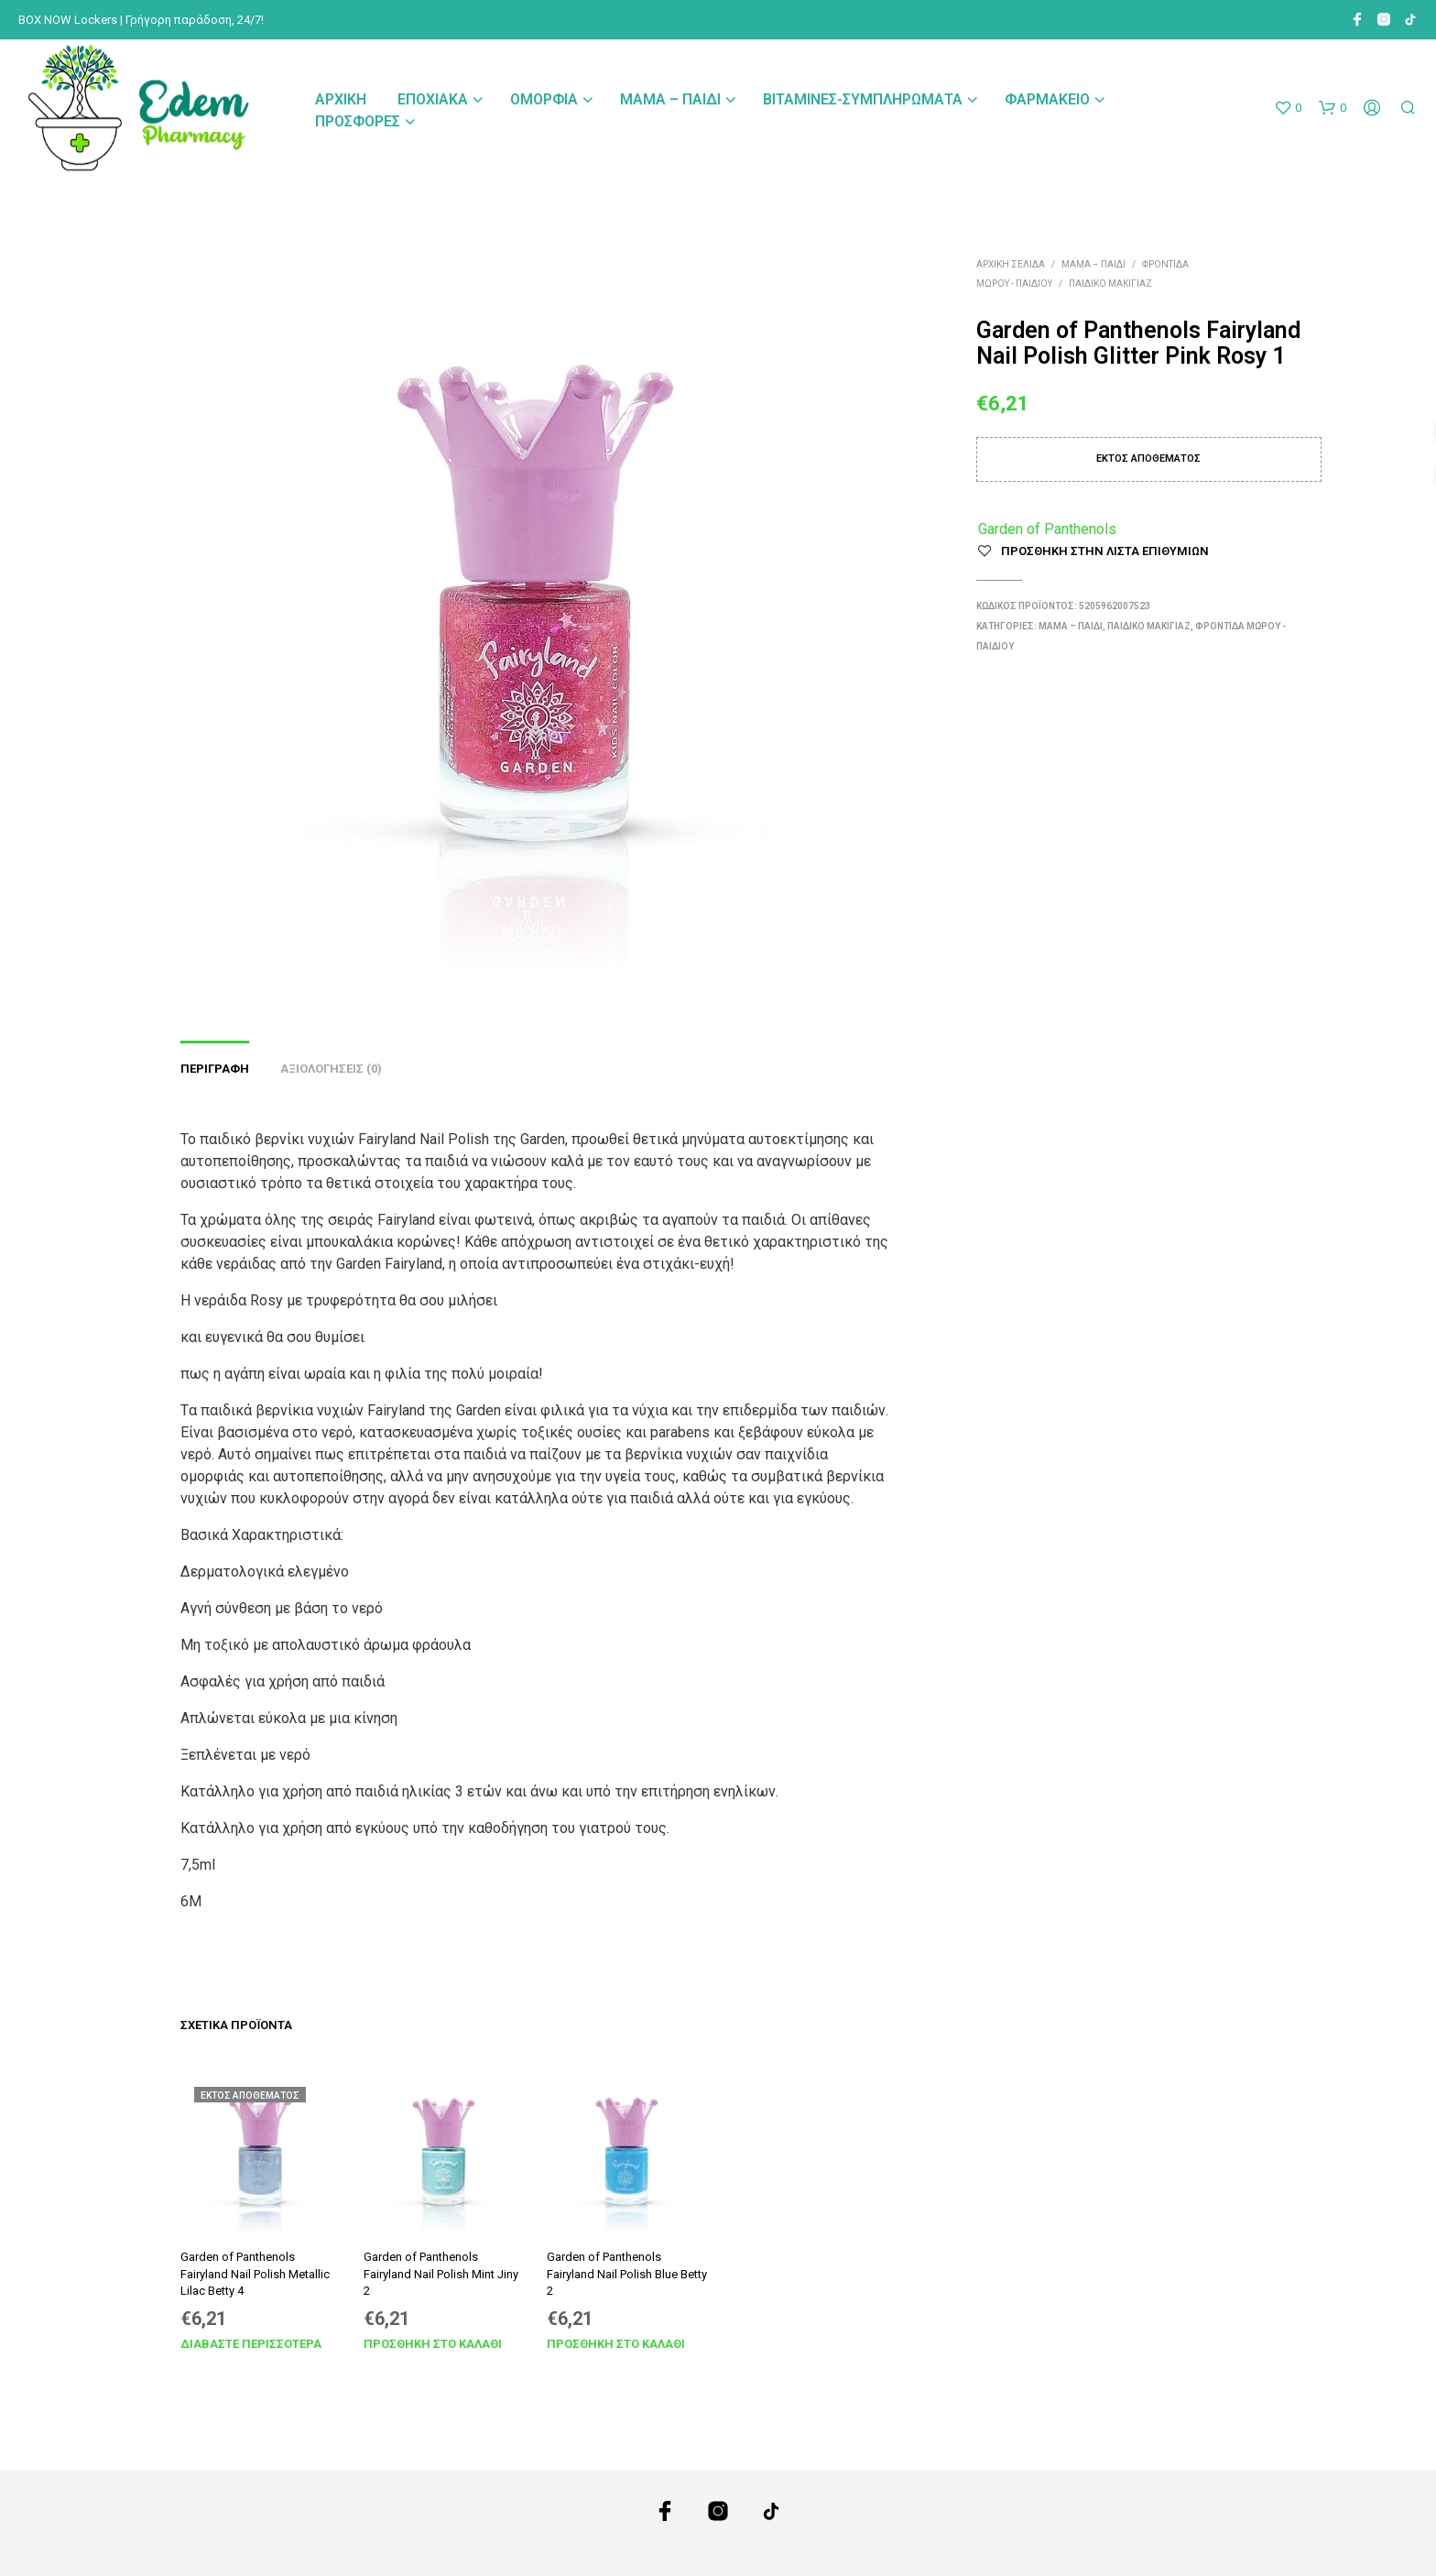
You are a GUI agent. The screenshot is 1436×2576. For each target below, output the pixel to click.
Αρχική (340, 99)
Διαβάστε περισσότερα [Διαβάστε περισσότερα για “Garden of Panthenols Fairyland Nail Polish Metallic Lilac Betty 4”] (250, 2344)
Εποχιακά (432, 99)
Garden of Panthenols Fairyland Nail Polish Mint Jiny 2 (441, 2270)
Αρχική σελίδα (1010, 264)
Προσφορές (357, 121)
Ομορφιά (544, 99)
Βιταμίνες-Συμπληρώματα (863, 99)
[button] (1287, 108)
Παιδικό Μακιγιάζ (1110, 283)
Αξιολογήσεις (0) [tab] (331, 1068)
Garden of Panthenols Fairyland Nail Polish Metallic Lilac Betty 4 (255, 2274)
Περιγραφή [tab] (214, 1068)
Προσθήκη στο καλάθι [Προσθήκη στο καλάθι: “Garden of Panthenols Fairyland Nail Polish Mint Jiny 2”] (433, 2336)
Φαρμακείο (1047, 99)
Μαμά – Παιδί (670, 99)
